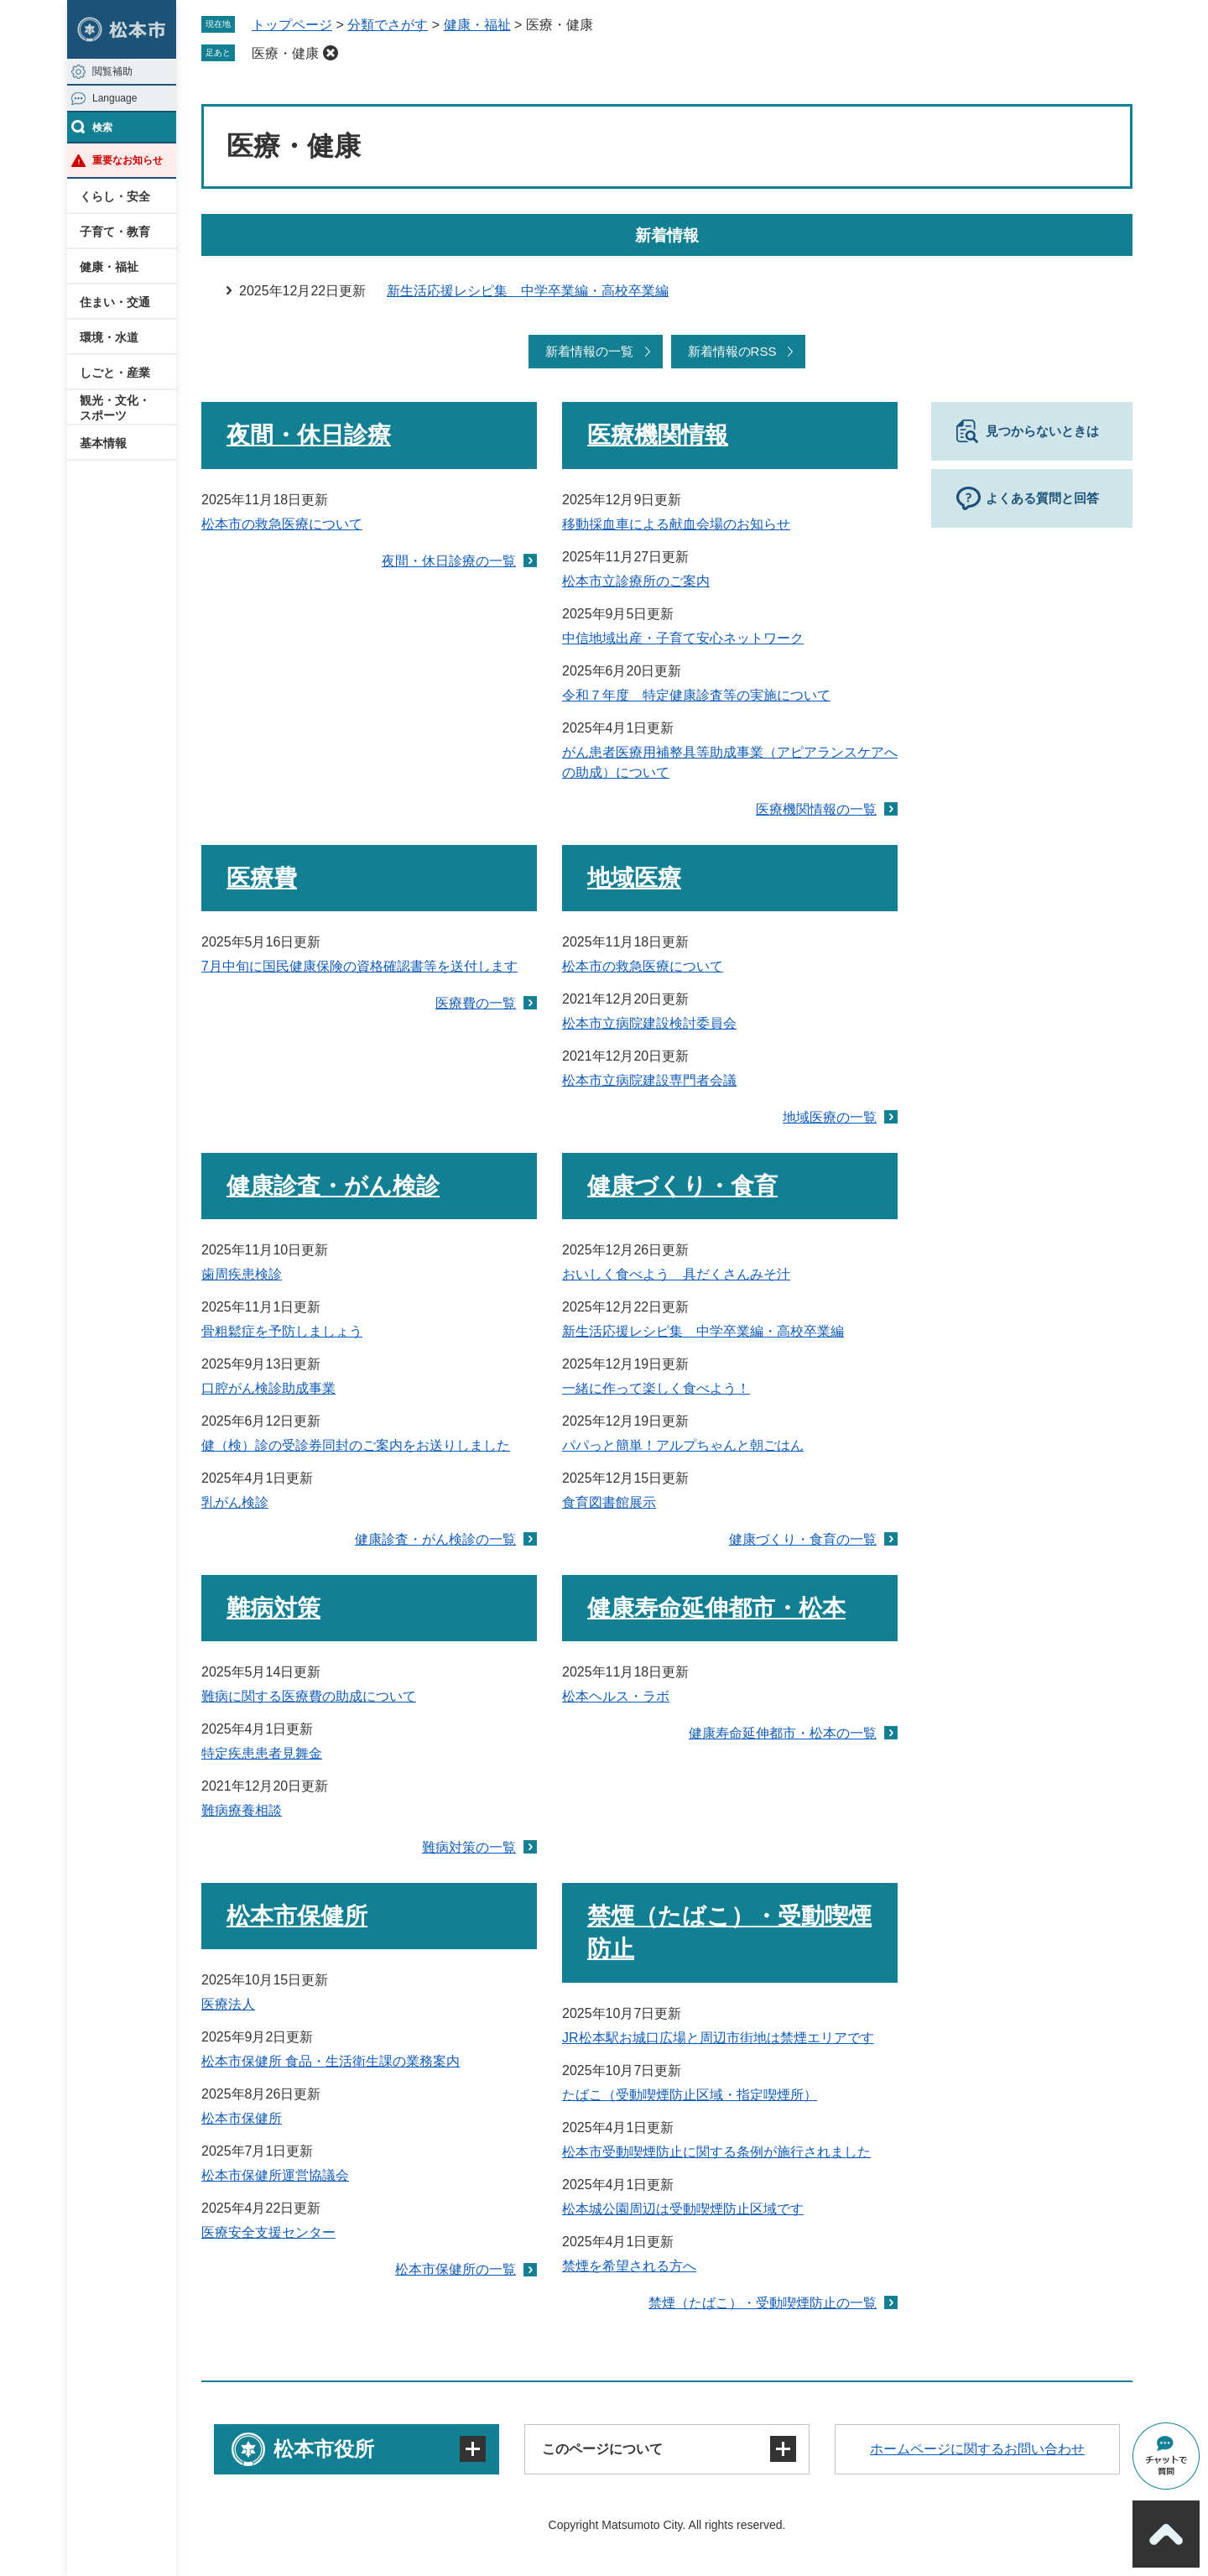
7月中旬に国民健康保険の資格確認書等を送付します (359, 966)
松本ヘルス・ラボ (615, 1696)
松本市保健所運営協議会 (275, 2175)
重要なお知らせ (127, 160)
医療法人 (228, 2004)
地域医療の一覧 (830, 1117)
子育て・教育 (115, 231)
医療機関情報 (657, 435)
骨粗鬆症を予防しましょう (281, 1331)
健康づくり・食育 (682, 1186)
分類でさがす (387, 25)
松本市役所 (323, 2449)
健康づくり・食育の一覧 (803, 1539)
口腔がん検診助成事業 (268, 1388)
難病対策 (273, 1608)
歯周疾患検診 (241, 1274)
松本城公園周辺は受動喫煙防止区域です (683, 2209)
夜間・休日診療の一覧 (449, 561)
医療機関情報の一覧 (816, 809)
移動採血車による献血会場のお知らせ (676, 524)
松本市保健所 (296, 1916)
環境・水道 (109, 337)
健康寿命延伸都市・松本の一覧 (783, 1733)
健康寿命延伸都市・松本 (716, 1608)
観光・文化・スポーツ (115, 408)
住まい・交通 (115, 302)
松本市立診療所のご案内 (636, 581)
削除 (330, 52)
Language (114, 98)
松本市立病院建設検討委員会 (649, 1023)
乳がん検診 (234, 1502)
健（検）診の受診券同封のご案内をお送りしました (355, 1445)
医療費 (261, 878)
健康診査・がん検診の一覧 (435, 1539)
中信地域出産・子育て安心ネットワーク (683, 638)
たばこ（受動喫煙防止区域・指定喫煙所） (689, 2095)
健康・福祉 (109, 267)
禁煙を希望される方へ (629, 2266)
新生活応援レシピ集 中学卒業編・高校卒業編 (528, 291)
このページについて (602, 2449)
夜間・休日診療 (308, 435)
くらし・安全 (115, 196)
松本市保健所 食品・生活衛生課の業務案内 (330, 2061)
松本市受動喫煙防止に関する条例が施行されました (716, 2152)
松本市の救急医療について (281, 524)
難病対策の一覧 (469, 1847)
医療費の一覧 (475, 1003)
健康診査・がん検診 (333, 1186)
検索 (102, 127)
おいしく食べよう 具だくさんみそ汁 (676, 1274)
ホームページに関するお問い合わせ (977, 2449)
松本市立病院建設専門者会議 (649, 1080)
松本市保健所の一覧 (455, 2269)
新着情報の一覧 (589, 351)
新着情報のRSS (732, 351)
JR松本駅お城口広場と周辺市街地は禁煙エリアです (718, 2038)
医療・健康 (285, 53)
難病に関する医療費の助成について (308, 1696)
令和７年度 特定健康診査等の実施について (696, 695)
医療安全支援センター (268, 2232)
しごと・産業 (115, 372)
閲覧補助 (112, 71)
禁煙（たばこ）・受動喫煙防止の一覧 (762, 2303)
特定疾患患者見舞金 (261, 1753)
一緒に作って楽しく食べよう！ (656, 1388)
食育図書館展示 (609, 1502)
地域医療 (634, 878)
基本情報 (103, 443)
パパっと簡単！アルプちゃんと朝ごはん (683, 1445)
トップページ (292, 25)
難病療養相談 (241, 1810)
